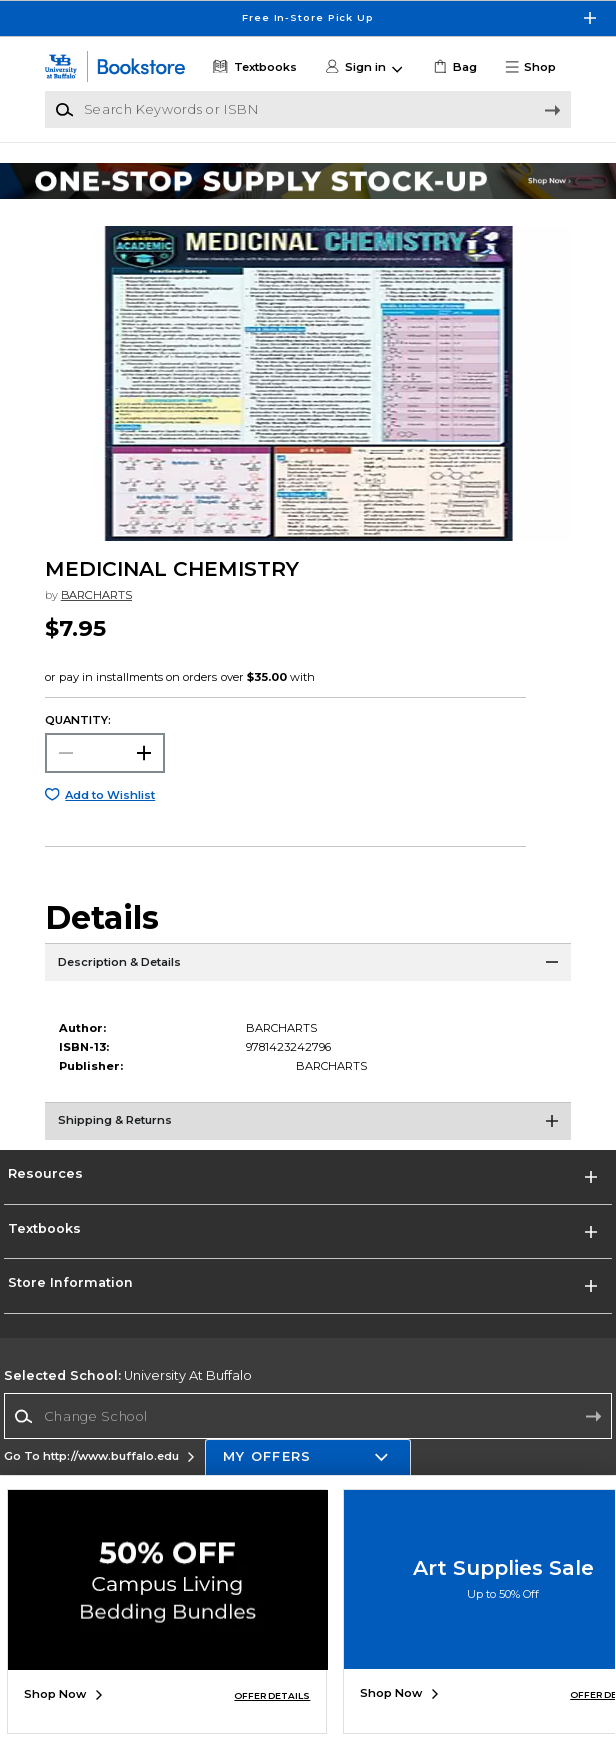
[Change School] (308, 1416)
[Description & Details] (308, 968)
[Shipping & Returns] (308, 1127)
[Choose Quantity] (105, 753)
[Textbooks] (254, 67)
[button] (536, 67)
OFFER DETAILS (272, 1695)
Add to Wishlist (110, 795)
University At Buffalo (128, 1375)
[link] (453, 67)
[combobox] (308, 1416)
